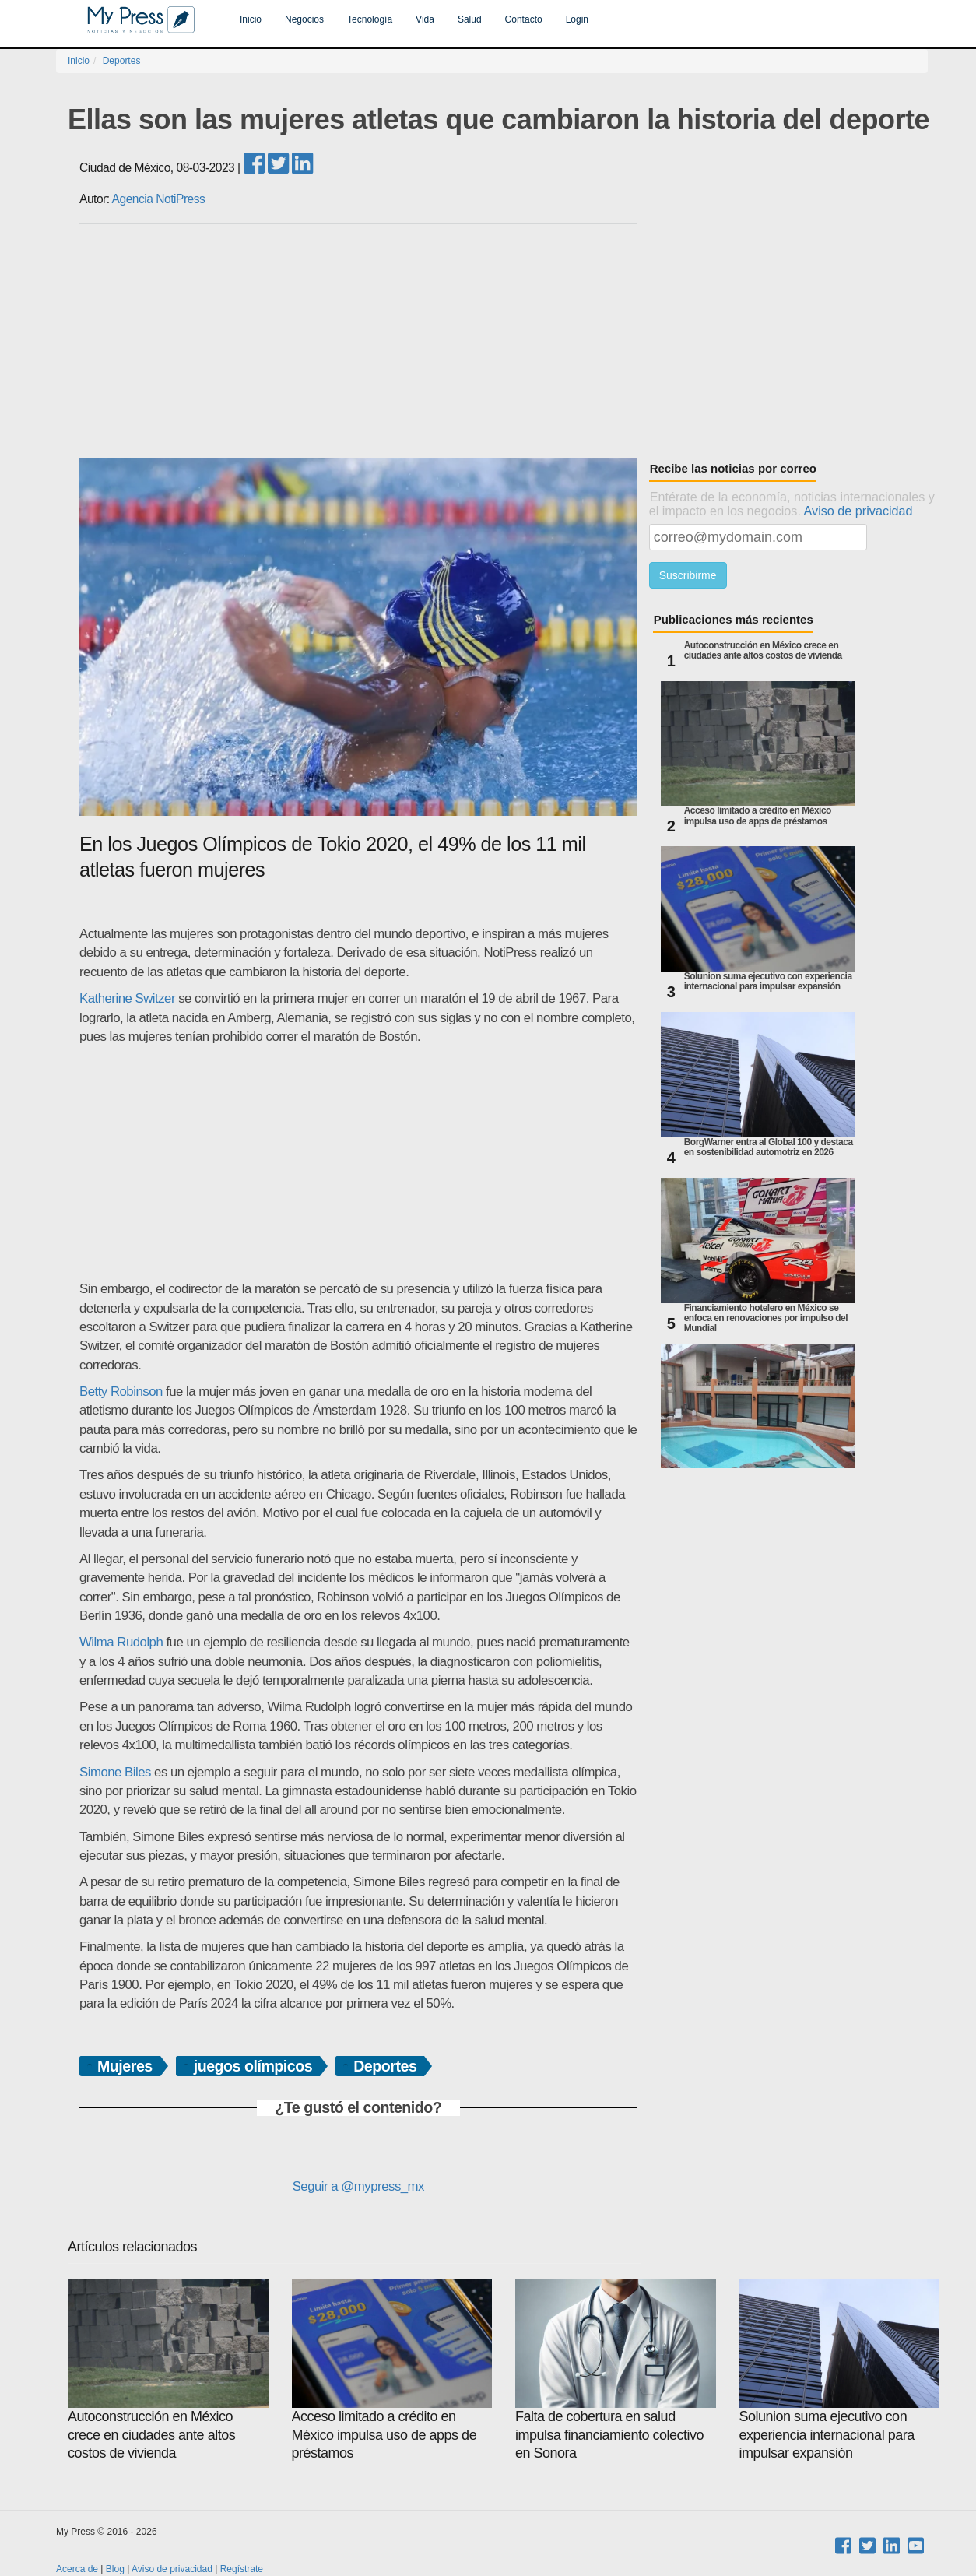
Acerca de (77, 2569)
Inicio (251, 19)
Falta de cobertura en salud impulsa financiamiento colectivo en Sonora (615, 2370)
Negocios (304, 19)
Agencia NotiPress (158, 199)
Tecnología (369, 19)
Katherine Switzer (127, 998)
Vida (425, 19)
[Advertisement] (503, 341)
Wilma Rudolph (121, 1642)
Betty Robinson (121, 1391)
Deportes (122, 60)
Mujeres (125, 2066)
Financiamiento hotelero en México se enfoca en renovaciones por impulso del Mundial (766, 1318)
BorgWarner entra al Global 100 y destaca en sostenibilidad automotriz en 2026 (768, 1147)
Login (577, 19)
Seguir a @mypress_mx (358, 2186)
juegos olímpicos (253, 2066)
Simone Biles (115, 1772)
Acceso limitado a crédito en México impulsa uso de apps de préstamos (757, 816)
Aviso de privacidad (858, 511)
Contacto (523, 19)
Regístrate (241, 2569)
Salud (470, 19)
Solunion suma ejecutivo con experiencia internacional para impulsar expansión (768, 982)
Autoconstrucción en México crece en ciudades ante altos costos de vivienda (763, 651)
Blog (115, 2569)
